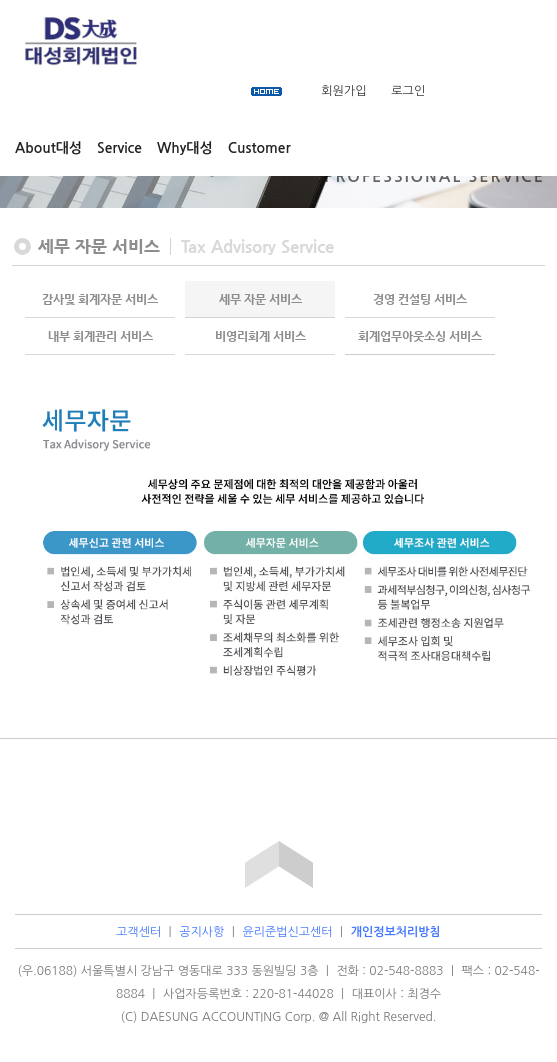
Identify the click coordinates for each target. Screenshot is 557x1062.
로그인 (408, 91)
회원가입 (343, 91)
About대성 (48, 148)
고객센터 (138, 932)
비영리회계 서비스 (260, 336)
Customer (259, 148)
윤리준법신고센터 (287, 932)
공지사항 (201, 932)
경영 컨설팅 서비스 (420, 299)
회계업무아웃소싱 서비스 (420, 336)
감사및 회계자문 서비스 (100, 299)
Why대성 (185, 148)
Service (119, 148)
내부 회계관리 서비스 (100, 336)
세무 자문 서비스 (260, 299)
